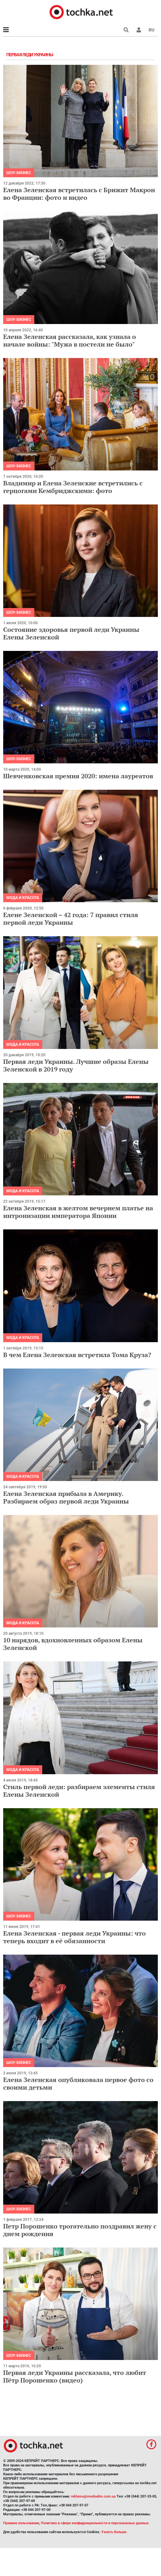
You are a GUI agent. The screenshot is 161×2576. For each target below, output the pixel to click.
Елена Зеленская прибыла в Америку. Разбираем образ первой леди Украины (66, 1497)
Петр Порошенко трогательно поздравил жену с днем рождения (80, 2230)
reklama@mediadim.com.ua (93, 2496)
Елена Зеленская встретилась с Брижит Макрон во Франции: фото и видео (79, 194)
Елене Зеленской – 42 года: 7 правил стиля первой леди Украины (70, 918)
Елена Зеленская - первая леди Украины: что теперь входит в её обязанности (74, 1937)
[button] (138, 30)
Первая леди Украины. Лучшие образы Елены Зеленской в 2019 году (76, 1065)
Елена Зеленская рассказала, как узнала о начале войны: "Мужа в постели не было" (69, 340)
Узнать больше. (114, 2532)
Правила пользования (21, 2523)
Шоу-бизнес (18, 173)
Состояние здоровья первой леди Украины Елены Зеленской (71, 633)
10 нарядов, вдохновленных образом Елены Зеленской (73, 1644)
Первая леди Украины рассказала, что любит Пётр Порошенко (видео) (74, 2376)
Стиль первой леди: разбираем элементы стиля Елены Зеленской (79, 1790)
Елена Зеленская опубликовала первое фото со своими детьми (78, 2083)
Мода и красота (22, 898)
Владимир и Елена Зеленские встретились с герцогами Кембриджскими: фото (73, 487)
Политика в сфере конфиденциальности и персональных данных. (95, 2523)
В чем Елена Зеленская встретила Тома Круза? (77, 1354)
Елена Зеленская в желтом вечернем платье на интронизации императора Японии (78, 1212)
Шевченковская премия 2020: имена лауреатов (78, 776)
